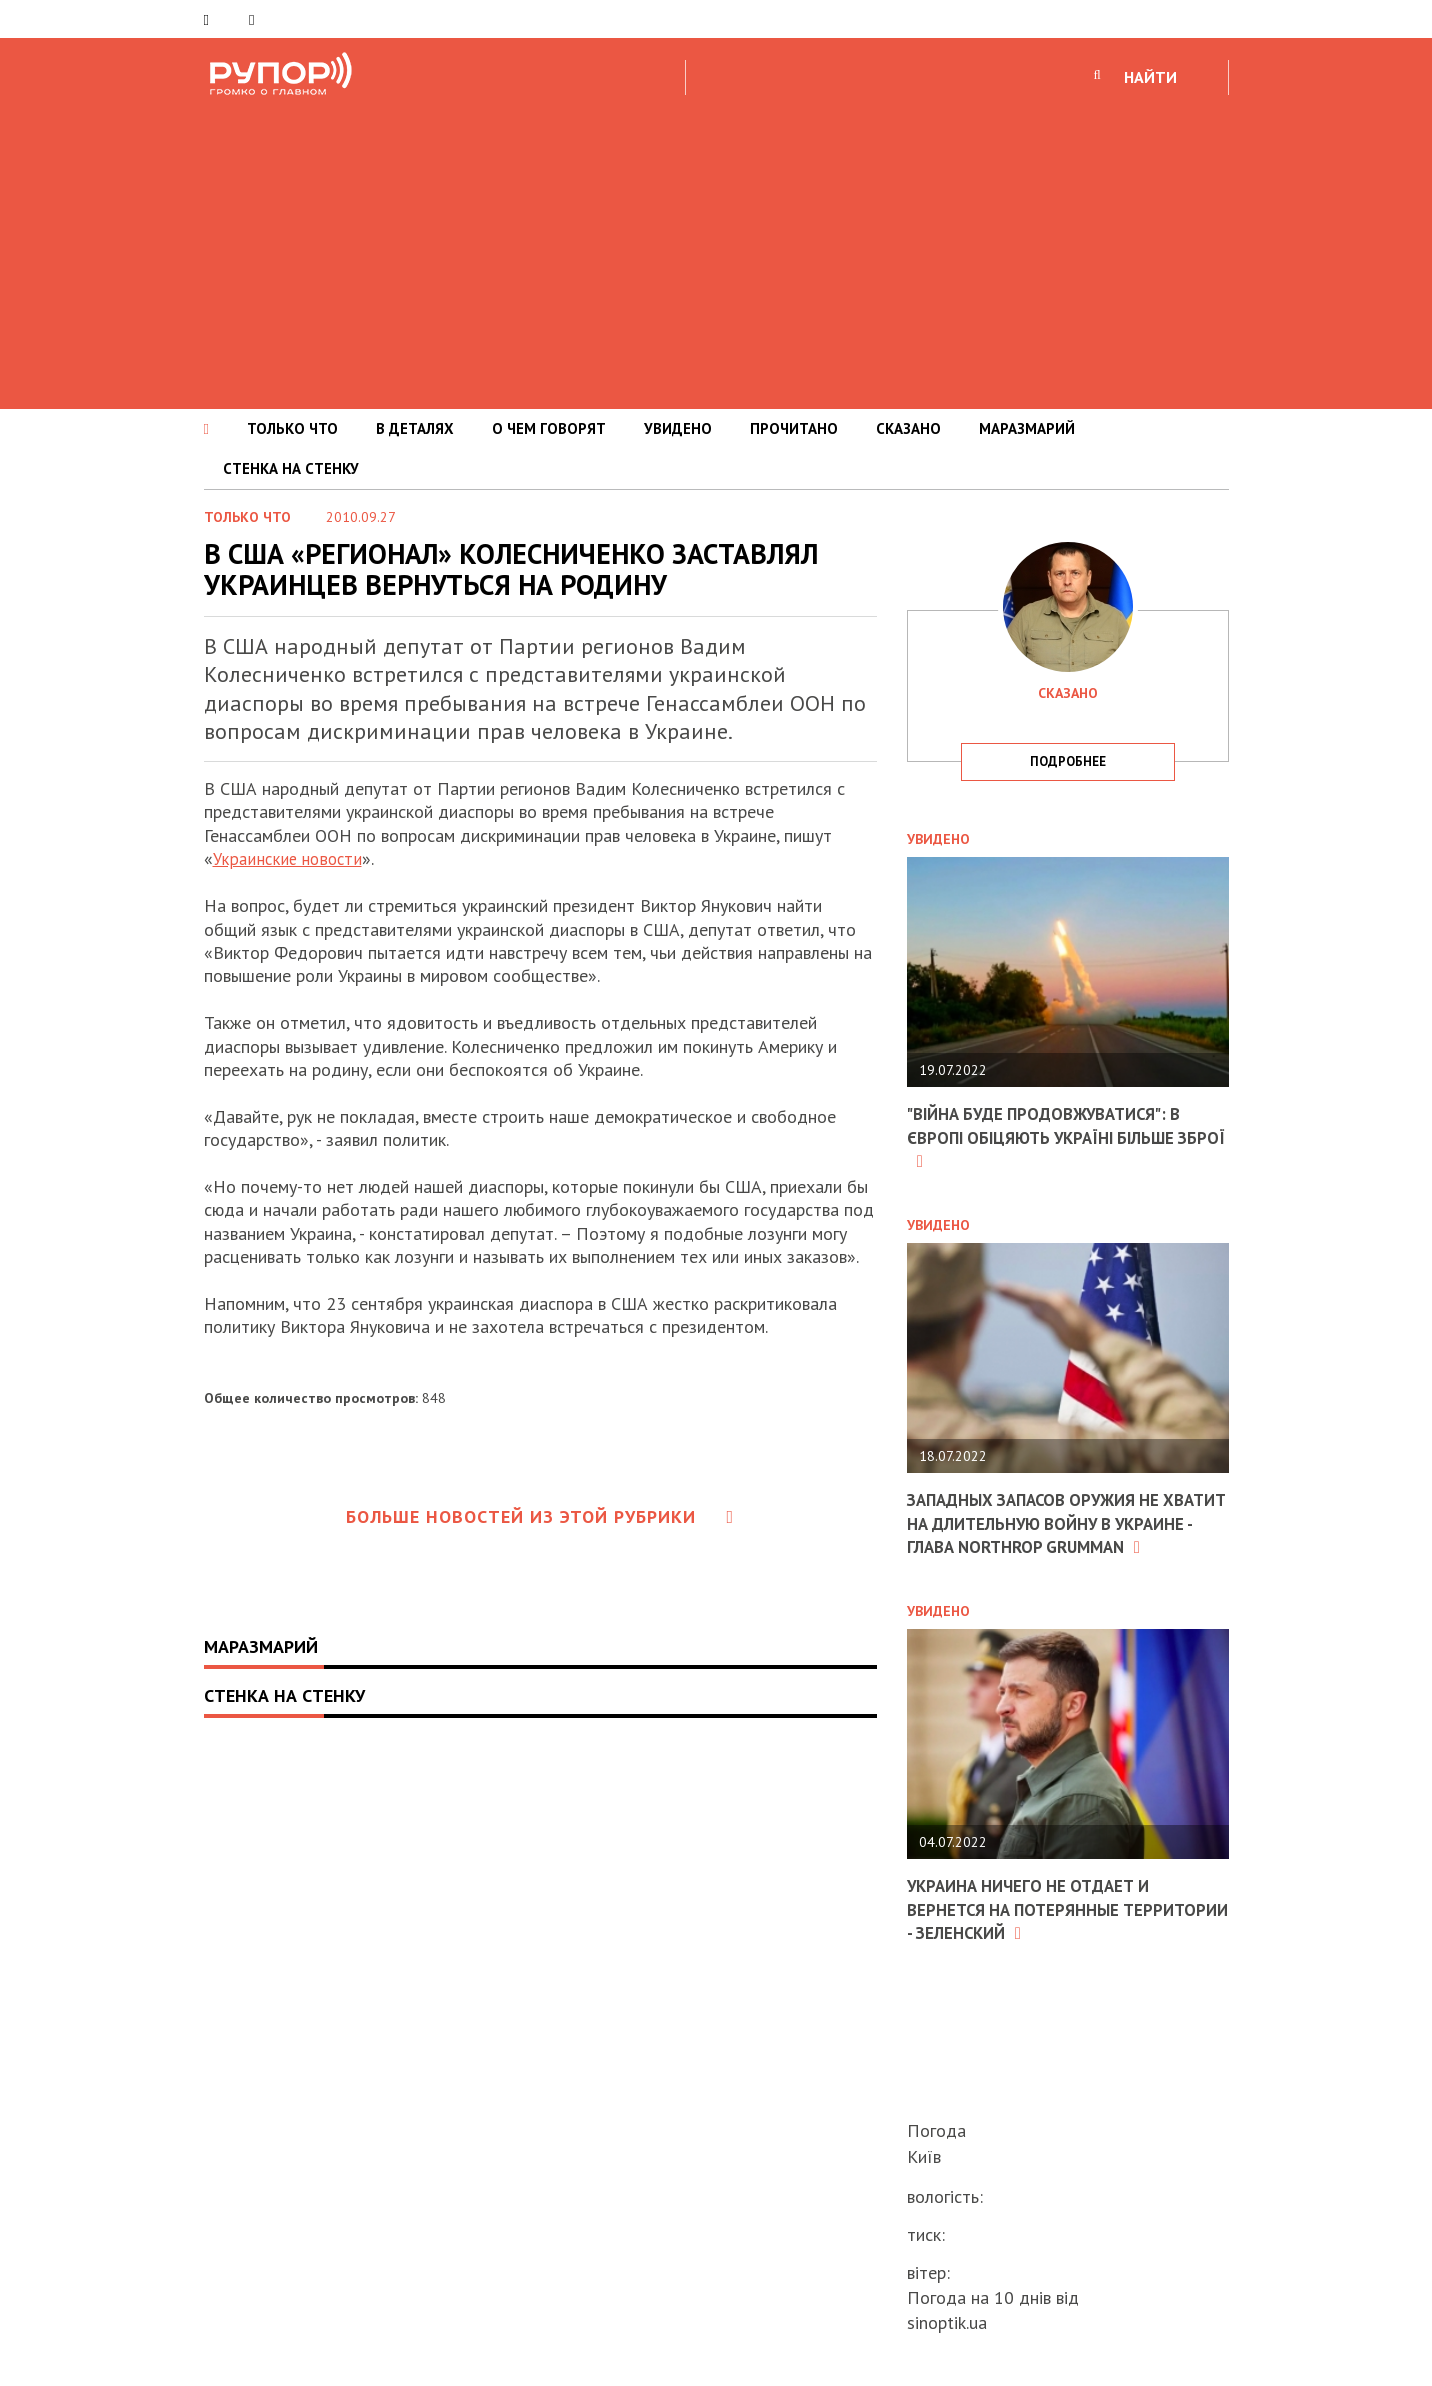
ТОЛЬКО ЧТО (292, 428)
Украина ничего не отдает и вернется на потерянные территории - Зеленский (1037, 1931)
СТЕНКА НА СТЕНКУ (291, 468)
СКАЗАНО (908, 428)
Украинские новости (290, 858)
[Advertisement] (716, 249)
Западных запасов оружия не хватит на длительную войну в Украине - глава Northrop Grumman (1055, 1534)
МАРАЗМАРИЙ (1027, 428)
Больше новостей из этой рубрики (540, 1516)
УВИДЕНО (678, 428)
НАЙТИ (1150, 77)
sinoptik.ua (947, 2322)
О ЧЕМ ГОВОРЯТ (549, 428)
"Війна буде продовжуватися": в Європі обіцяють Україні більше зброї (1055, 1137)
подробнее (1068, 761)
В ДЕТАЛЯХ (415, 428)
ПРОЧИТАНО (794, 428)
